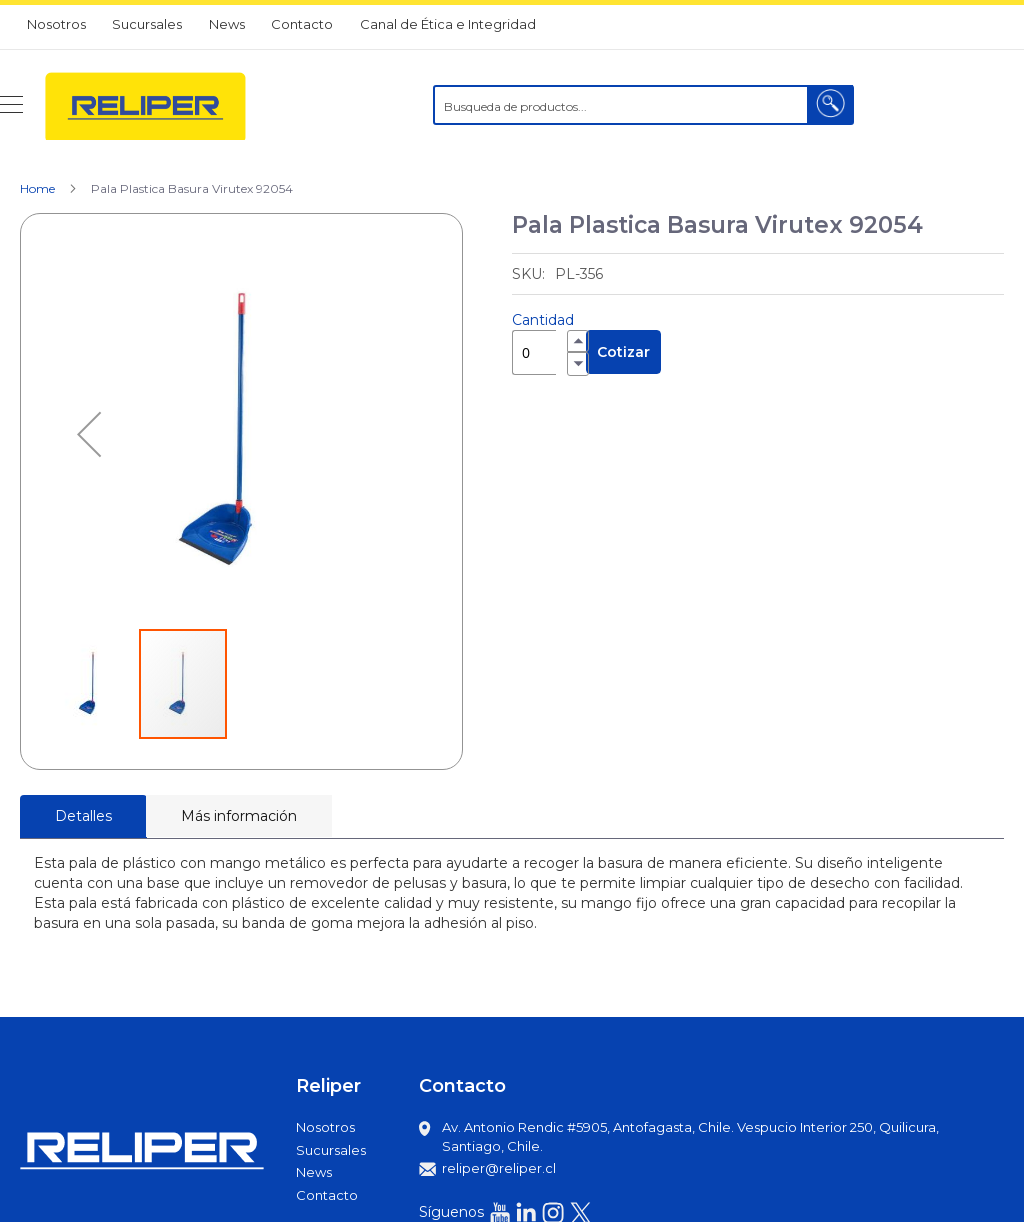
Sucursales (147, 24)
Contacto (302, 24)
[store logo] (145, 105)
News (227, 24)
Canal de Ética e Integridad (448, 24)
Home (37, 188)
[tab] (83, 816)
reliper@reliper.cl (499, 1168)
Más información (239, 816)
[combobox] (643, 105)
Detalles (83, 816)
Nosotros (56, 24)
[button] (89, 434)
